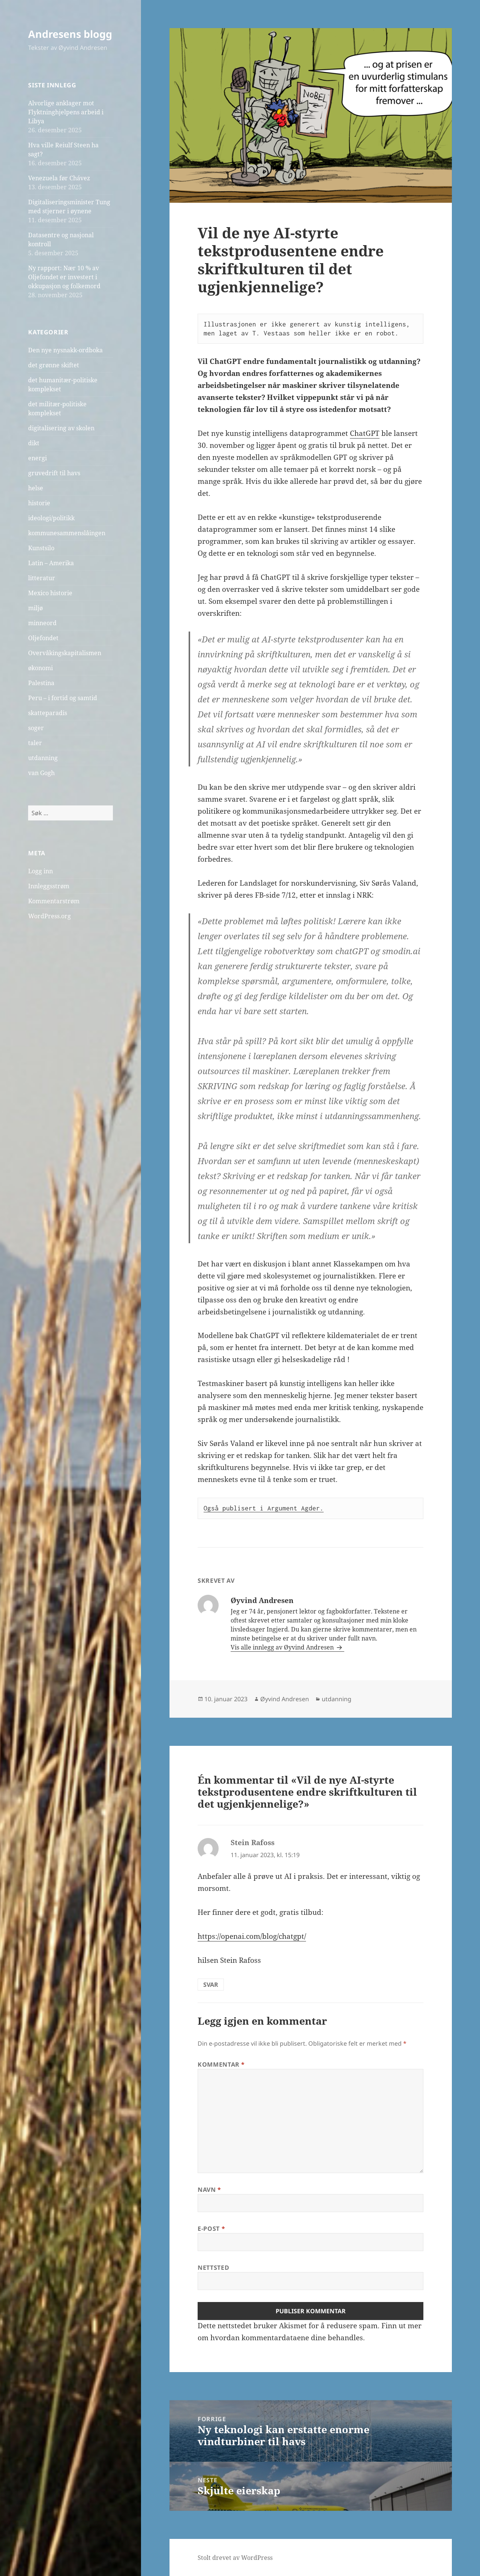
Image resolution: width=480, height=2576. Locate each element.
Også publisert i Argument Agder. (264, 1508)
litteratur (41, 578)
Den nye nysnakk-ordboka (65, 350)
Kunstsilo (41, 548)
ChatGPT (365, 433)
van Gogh (41, 773)
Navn (209, 2189)
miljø (35, 608)
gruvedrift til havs (54, 473)
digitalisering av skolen (61, 428)
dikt (33, 443)
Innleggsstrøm (48, 886)
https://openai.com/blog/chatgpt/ (252, 1936)
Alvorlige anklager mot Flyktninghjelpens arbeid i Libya (66, 112)
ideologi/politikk (51, 518)
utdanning (43, 758)
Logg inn (40, 871)
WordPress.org (49, 916)
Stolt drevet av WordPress (235, 2558)
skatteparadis (47, 713)
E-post (211, 2228)
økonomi (40, 668)
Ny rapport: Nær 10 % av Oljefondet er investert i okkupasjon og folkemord (64, 277)
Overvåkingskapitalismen (64, 653)
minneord (42, 623)
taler (35, 743)
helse (35, 488)
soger (36, 728)
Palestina (41, 683)
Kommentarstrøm (54, 901)
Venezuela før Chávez (59, 178)
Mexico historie (50, 593)
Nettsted (213, 2267)
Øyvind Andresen (284, 1699)
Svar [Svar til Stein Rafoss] (210, 1984)
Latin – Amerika (51, 563)
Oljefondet (43, 638)
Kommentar (221, 2064)
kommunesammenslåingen (66, 533)
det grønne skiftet (53, 365)
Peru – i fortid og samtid (62, 698)
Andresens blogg (70, 34)
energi (37, 458)
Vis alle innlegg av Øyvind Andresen (283, 1647)
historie (39, 503)
